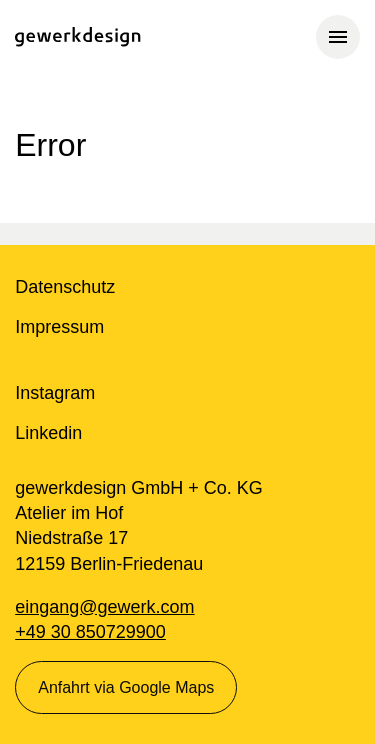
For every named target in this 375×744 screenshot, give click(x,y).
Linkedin (48, 433)
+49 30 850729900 (90, 632)
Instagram (55, 393)
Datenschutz (65, 287)
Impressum (59, 327)
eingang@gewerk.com (104, 607)
